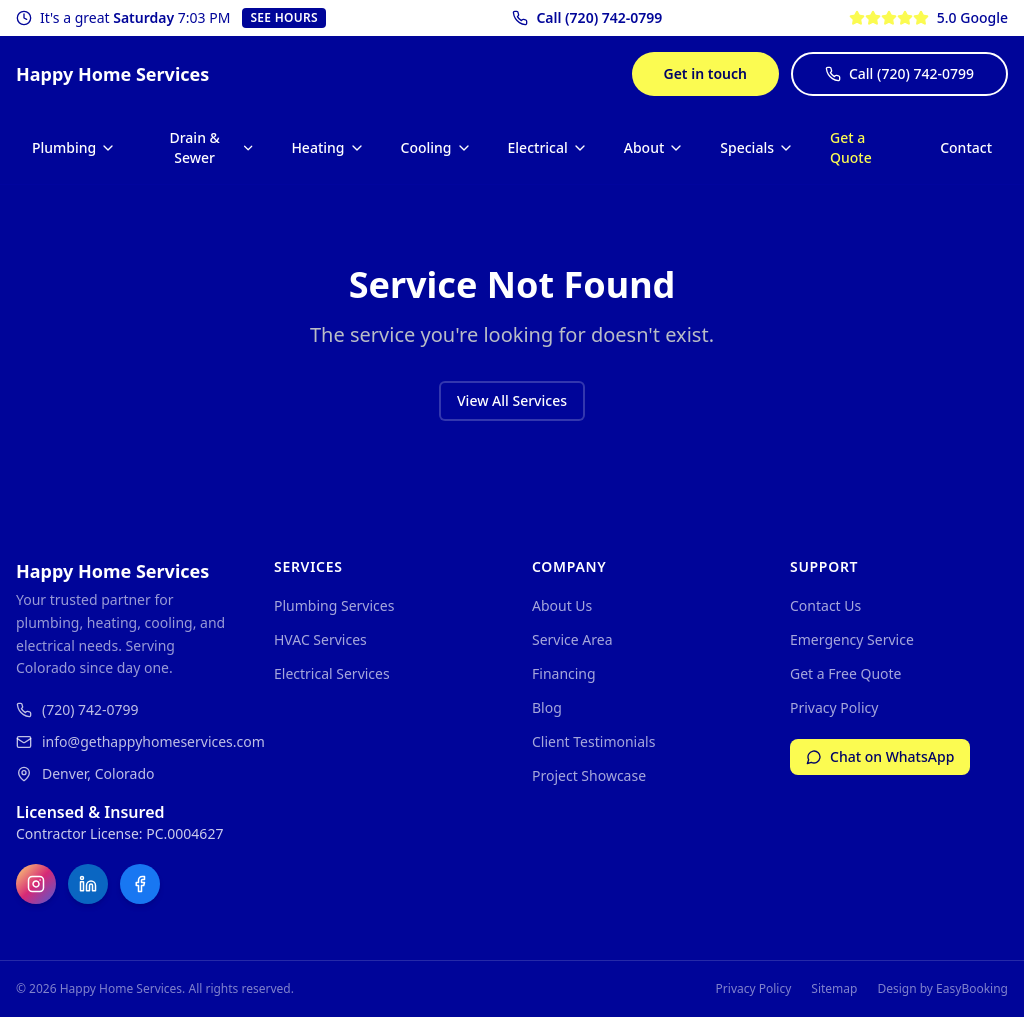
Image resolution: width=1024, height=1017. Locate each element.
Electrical (548, 147)
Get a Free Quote (845, 673)
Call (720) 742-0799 (899, 73)
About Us (562, 605)
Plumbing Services (334, 605)
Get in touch (705, 73)
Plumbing (74, 147)
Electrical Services (332, 673)
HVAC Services (320, 639)
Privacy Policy (834, 707)
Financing (564, 673)
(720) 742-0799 (77, 709)
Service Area (572, 639)
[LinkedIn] (88, 884)
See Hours (284, 17)
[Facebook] (140, 884)
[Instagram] (36, 884)
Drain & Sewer (212, 147)
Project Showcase (589, 775)
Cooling (436, 147)
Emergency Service (852, 639)
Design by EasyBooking (942, 989)
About (654, 147)
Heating (327, 147)
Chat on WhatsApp (880, 756)
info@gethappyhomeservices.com (125, 741)
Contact (966, 147)
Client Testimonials (593, 741)
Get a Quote (851, 147)
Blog (547, 707)
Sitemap (834, 989)
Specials (757, 147)
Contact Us (825, 605)
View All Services (512, 400)
